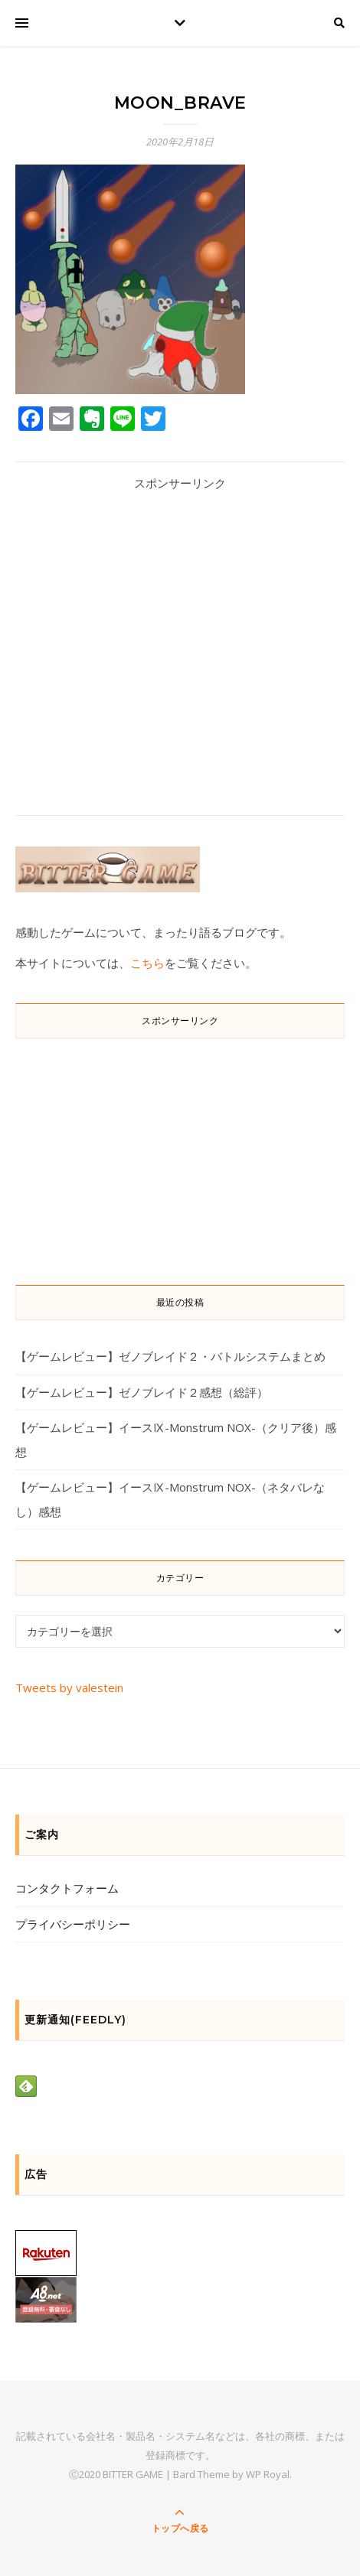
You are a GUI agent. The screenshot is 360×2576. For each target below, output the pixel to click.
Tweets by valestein (69, 1687)
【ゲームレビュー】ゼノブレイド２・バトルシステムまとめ (170, 1356)
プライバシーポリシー (72, 1924)
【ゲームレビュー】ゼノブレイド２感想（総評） (141, 1392)
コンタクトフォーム (67, 1888)
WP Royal (268, 2474)
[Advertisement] (180, 640)
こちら (147, 962)
